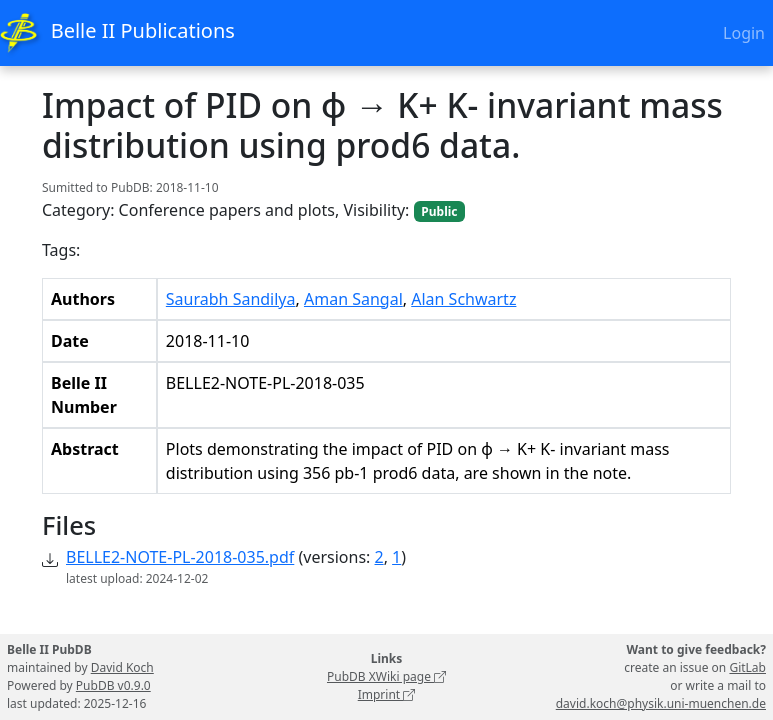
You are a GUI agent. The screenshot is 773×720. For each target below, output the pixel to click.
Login (744, 33)
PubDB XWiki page (386, 676)
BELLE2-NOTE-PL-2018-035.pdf (180, 557)
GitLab (747, 667)
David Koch (122, 667)
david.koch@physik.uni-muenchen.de (661, 703)
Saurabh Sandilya (231, 299)
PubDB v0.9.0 (113, 685)
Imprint (387, 694)
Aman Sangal (353, 299)
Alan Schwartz (463, 299)
